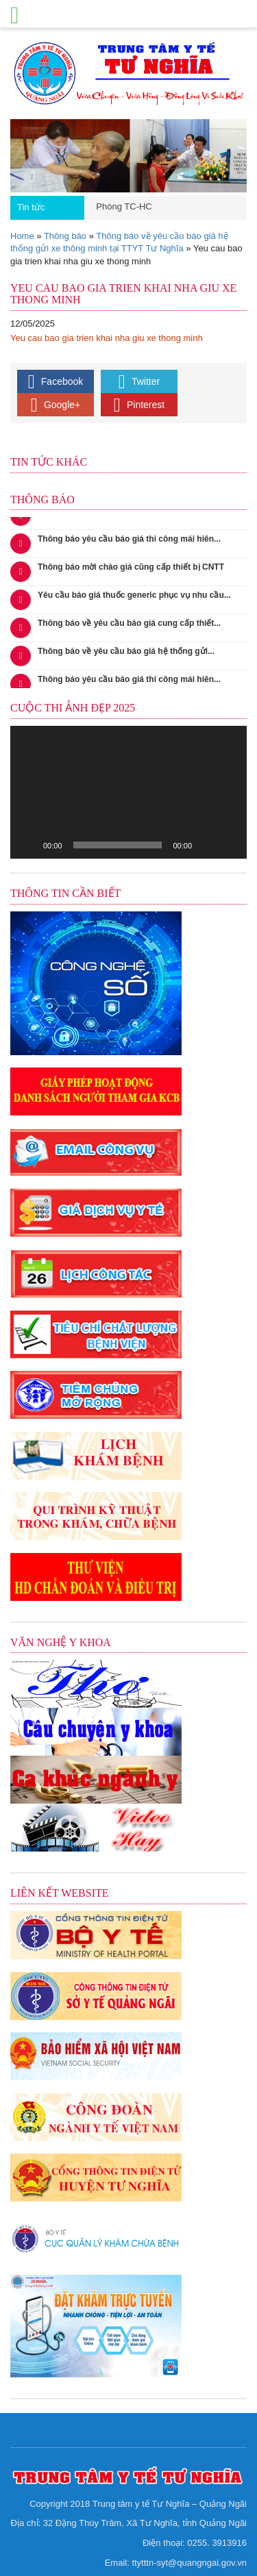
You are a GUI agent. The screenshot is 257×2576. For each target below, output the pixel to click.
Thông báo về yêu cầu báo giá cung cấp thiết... (129, 626)
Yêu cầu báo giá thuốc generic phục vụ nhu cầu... (134, 598)
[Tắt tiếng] (207, 845)
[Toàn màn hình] (229, 845)
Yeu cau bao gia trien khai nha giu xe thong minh (106, 338)
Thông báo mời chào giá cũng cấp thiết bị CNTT (131, 569)
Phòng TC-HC (123, 206)
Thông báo (65, 236)
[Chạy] (28, 845)
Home (22, 236)
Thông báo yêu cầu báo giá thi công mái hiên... (129, 541)
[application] (128, 792)
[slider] (117, 845)
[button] (128, 792)
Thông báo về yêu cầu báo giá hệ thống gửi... (126, 654)
